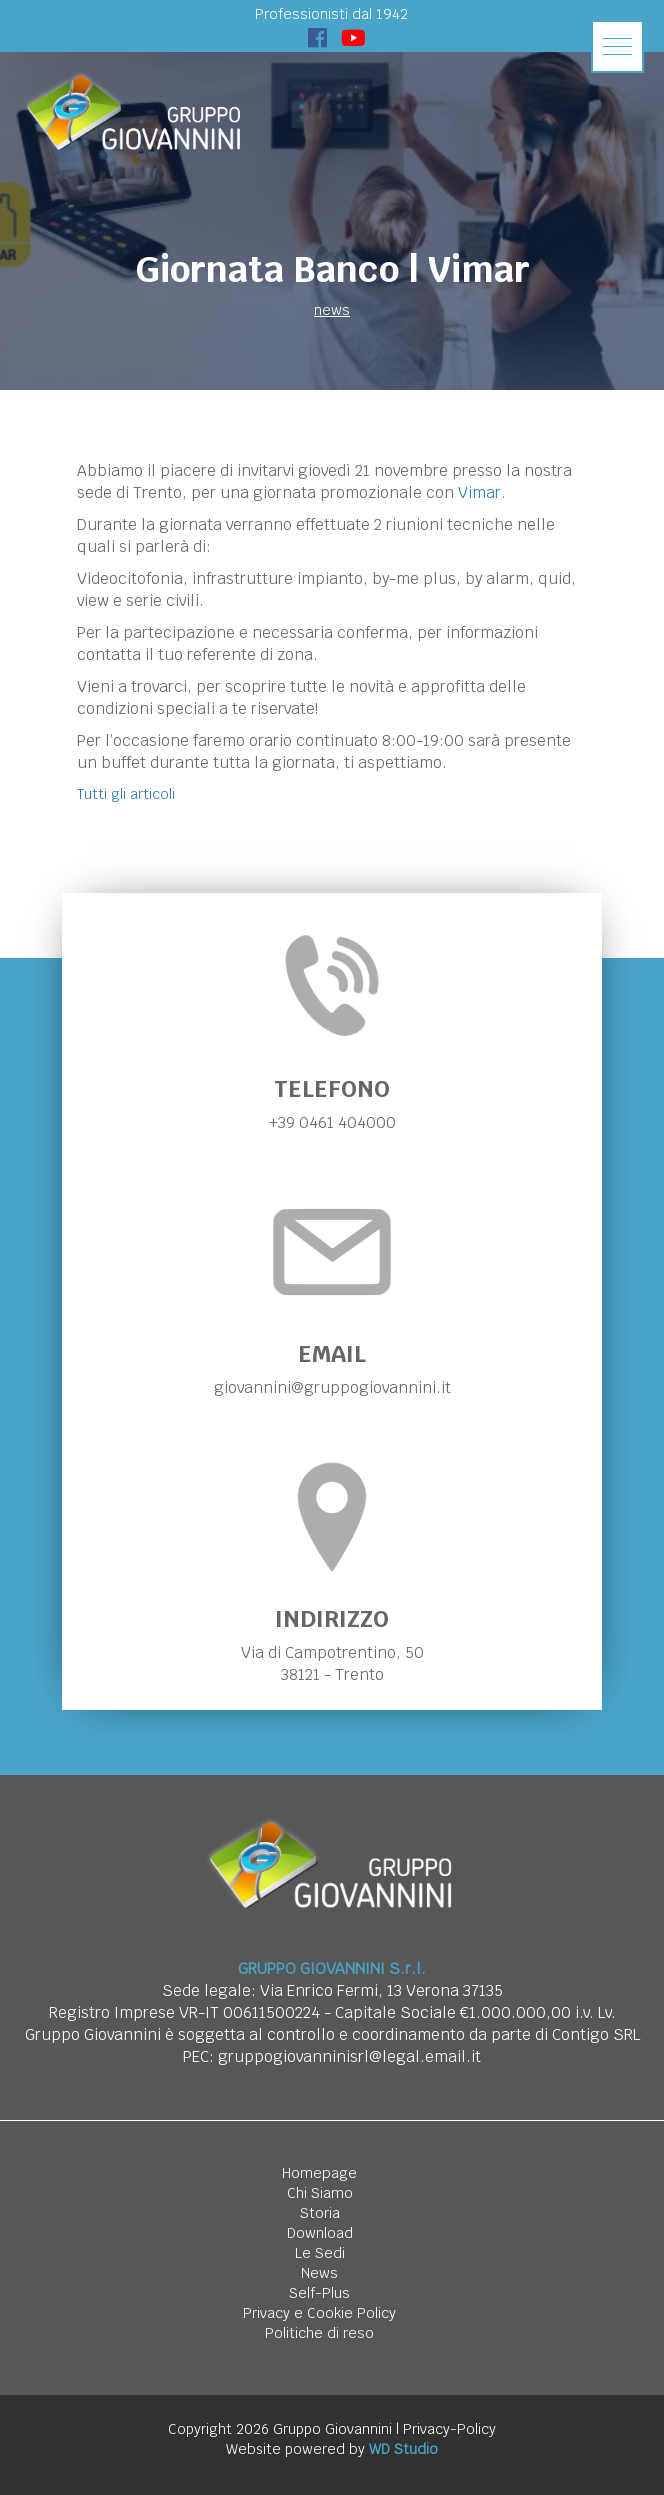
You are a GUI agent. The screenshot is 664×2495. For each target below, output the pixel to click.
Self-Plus (319, 2293)
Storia (320, 2213)
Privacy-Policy (449, 2429)
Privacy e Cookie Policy (319, 2313)
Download (320, 2233)
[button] (617, 46)
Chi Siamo (320, 2193)
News (319, 2273)
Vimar (479, 492)
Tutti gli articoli (126, 794)
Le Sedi (320, 2253)
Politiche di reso (319, 2333)
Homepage (319, 2173)
